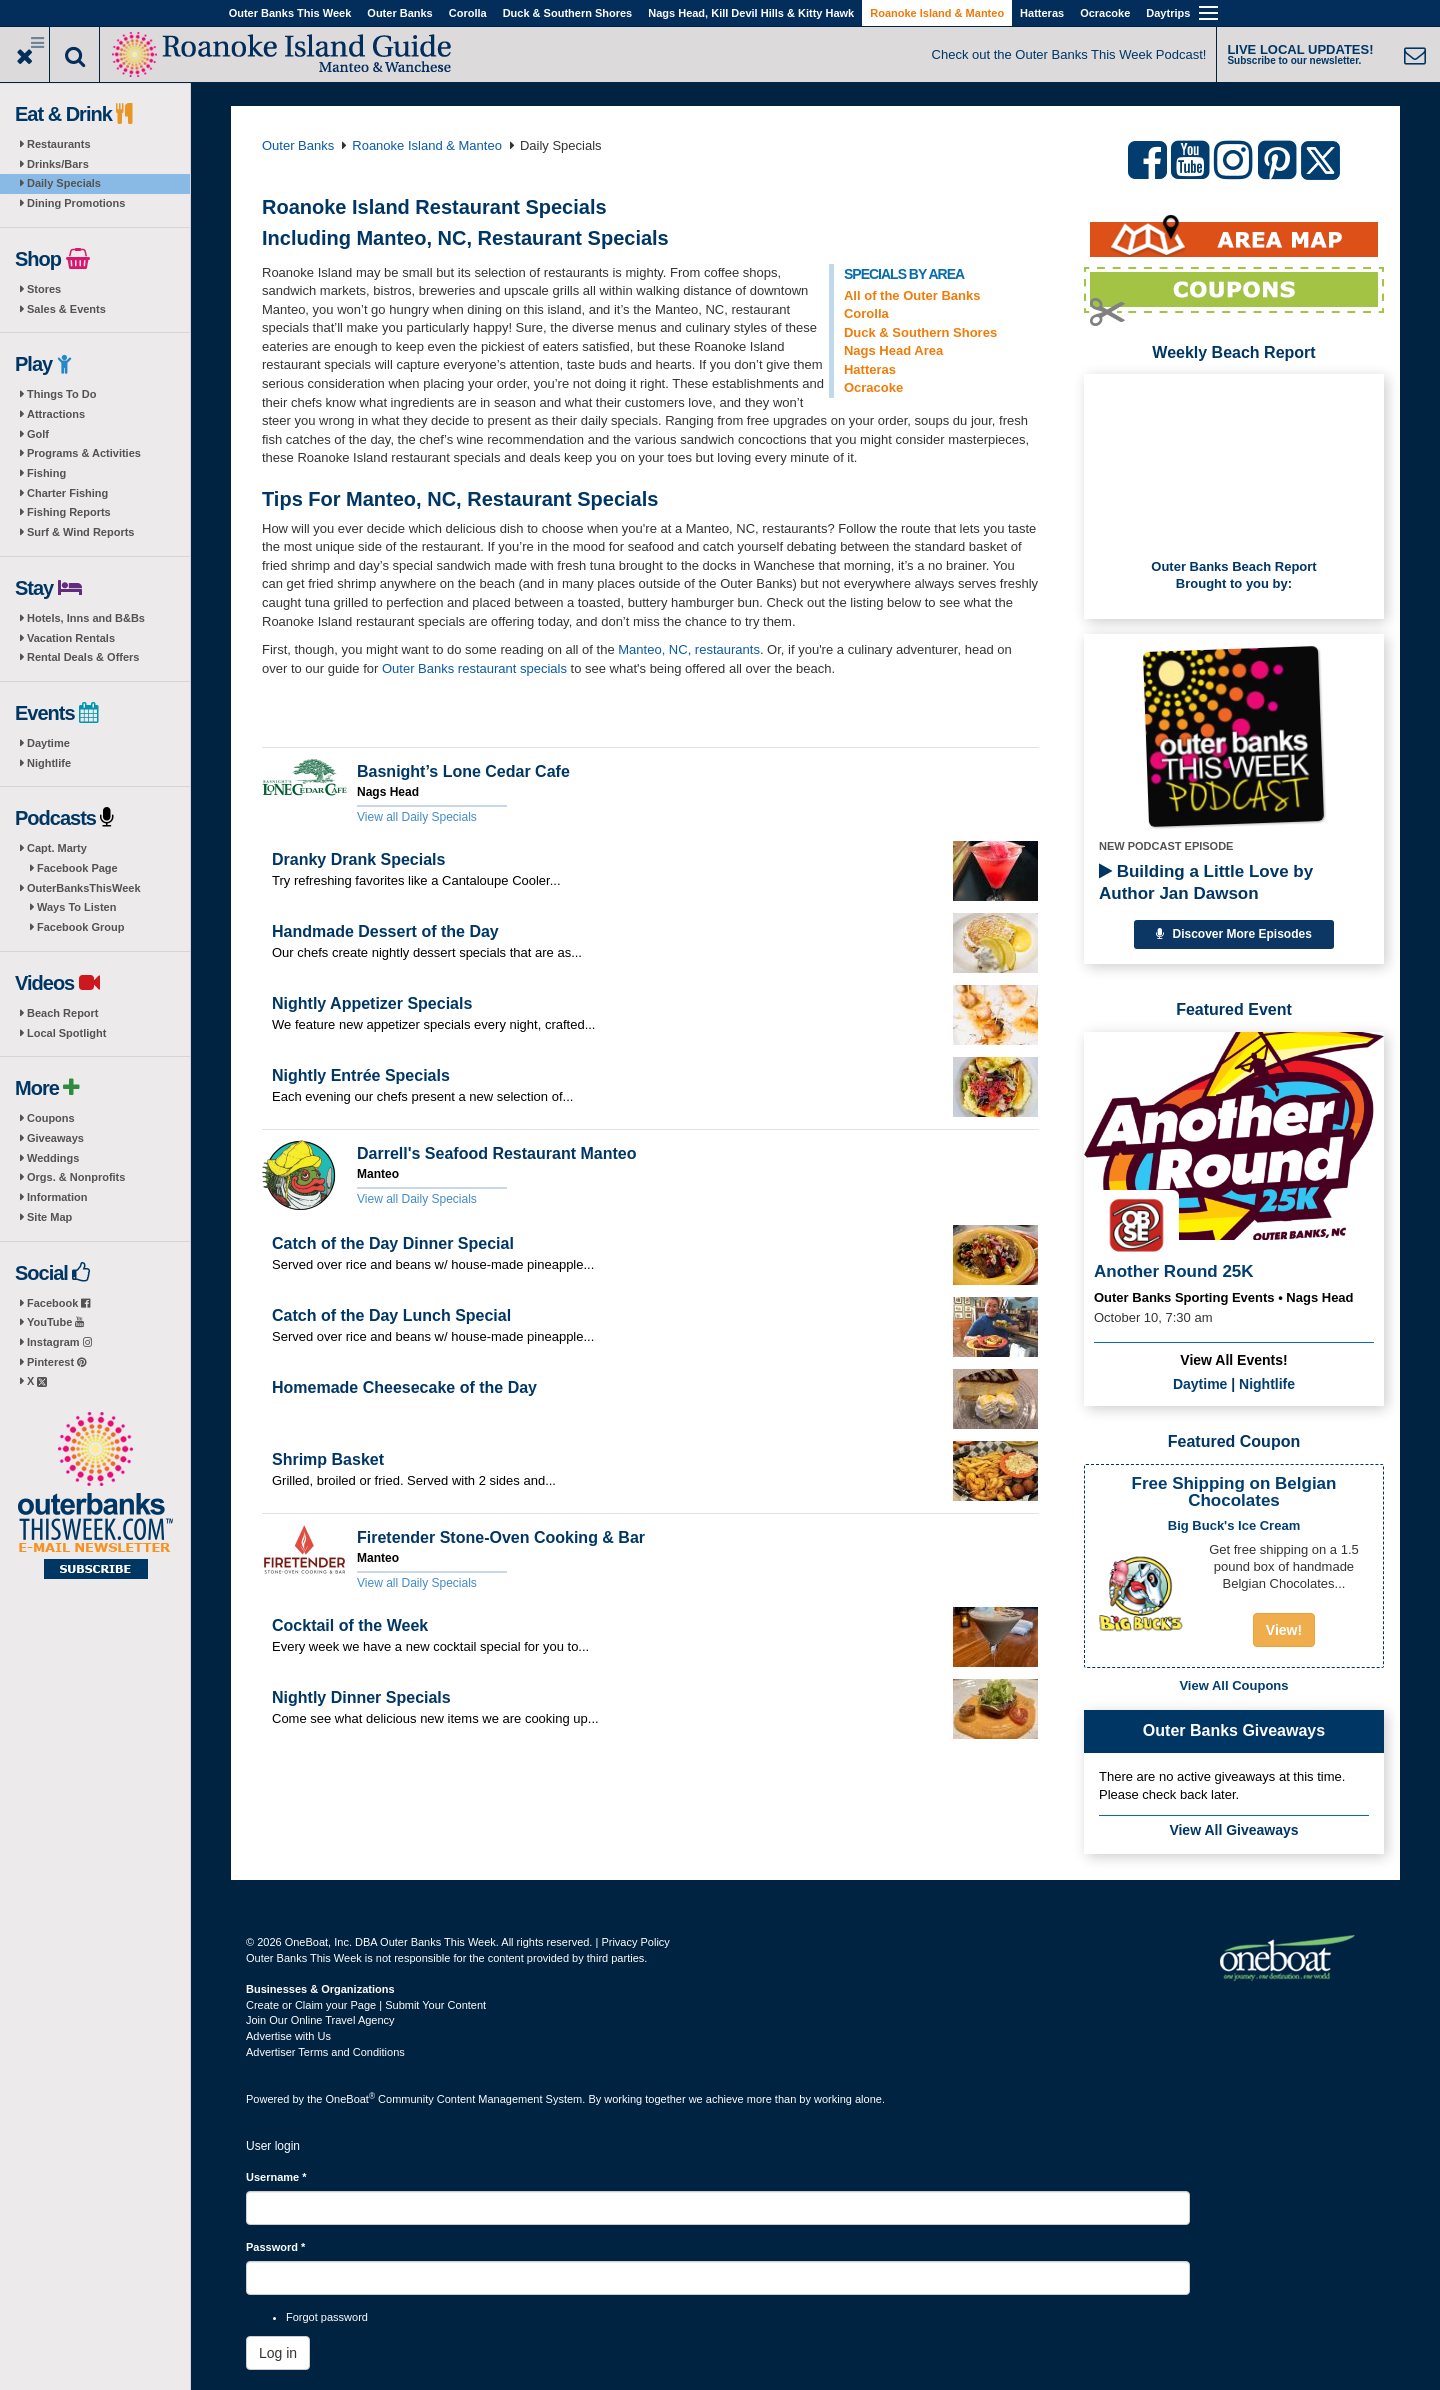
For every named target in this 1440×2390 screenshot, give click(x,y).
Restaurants (59, 144)
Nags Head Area (893, 350)
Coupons (51, 1118)
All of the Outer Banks (912, 295)
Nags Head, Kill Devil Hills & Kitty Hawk (751, 13)
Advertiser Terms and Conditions (325, 2052)
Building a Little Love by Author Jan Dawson (1206, 882)
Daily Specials (64, 183)
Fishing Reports (69, 512)
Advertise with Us (288, 2036)
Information (57, 1197)
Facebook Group (80, 927)
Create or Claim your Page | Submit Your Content (366, 2005)
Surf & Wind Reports (80, 532)
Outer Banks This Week (290, 13)
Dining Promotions (76, 203)
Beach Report (63, 1013)
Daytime (48, 743)
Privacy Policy (635, 1942)
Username (276, 2177)
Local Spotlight (66, 1033)
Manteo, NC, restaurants (689, 649)
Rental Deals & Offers (83, 657)
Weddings (53, 1158)
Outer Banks (399, 13)
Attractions (56, 414)
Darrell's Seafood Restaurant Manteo (496, 1153)
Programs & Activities (84, 453)
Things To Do (61, 394)
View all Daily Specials (417, 817)
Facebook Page (77, 868)
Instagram (59, 1342)
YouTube (55, 1322)
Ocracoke (1105, 13)
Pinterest (56, 1362)
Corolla (468, 13)
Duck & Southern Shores (568, 13)
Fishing (46, 473)
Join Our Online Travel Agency (320, 2020)
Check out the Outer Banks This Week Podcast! (1069, 54)
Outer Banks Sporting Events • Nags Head (1224, 1297)
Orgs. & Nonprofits (76, 1177)
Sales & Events (66, 309)
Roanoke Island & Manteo (937, 13)
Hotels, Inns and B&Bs (86, 618)
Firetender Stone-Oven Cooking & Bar (501, 1537)
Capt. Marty (57, 848)
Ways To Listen (76, 907)
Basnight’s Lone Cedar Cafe (463, 771)
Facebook (58, 1303)
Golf (38, 434)
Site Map (49, 1217)
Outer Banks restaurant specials (474, 668)
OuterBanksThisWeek (84, 888)
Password (275, 2247)
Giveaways (55, 1138)
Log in (278, 2353)
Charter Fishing (67, 493)
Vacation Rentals (71, 638)
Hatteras (1042, 13)
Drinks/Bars (58, 164)
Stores (44, 289)
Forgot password (327, 2317)
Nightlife (49, 763)
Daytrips (1168, 13)
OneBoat (351, 2099)
